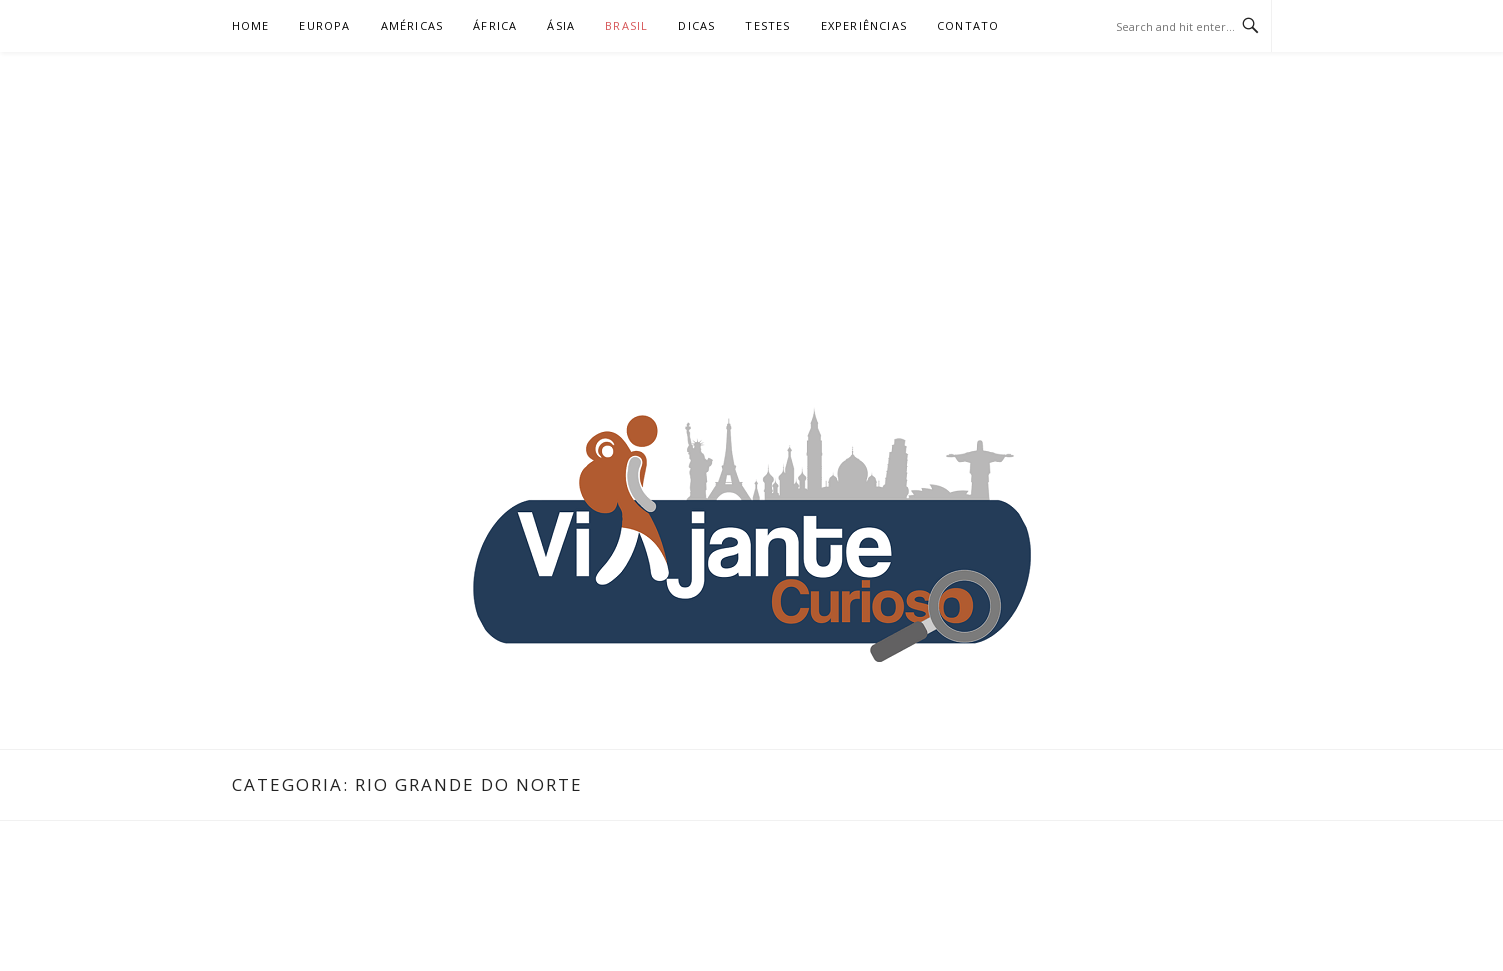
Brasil (626, 25)
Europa (324, 25)
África (495, 25)
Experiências (864, 25)
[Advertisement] (752, 202)
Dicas (696, 25)
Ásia (561, 25)
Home (251, 25)
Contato (968, 25)
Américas (412, 25)
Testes (767, 25)
